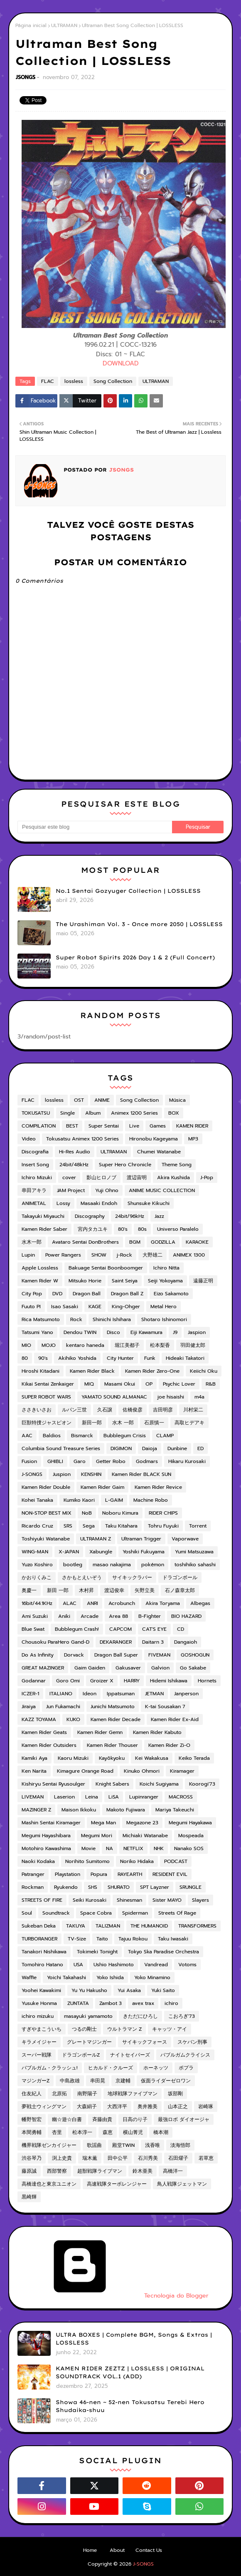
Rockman (33, 1887)
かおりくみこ (37, 1577)
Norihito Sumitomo (87, 1861)
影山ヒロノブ (101, 1177)
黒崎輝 (29, 2197)
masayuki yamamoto (88, 2016)
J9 (175, 1332)
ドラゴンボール (179, 1577)
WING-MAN (35, 1551)
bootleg (72, 1564)
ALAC (69, 1603)
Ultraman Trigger (141, 1539)
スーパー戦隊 (37, 2055)
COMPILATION (39, 1126)
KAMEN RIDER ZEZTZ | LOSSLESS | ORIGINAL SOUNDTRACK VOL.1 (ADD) (130, 2372)
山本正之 (178, 2106)
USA (78, 1964)
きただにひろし (140, 2016)
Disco (113, 1332)
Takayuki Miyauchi (43, 1216)
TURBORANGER (39, 1939)
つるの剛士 (84, 2029)
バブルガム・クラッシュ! (50, 2068)
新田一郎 (92, 1422)
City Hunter (120, 1358)
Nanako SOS (189, 1848)
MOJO (49, 1345)
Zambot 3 (110, 2003)
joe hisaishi (170, 1397)
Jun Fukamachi (63, 1706)
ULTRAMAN (64, 25)
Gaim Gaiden (89, 1668)
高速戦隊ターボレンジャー (117, 2184)
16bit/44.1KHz (37, 1603)
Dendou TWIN (80, 1332)
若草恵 (206, 2158)
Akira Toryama (162, 1603)
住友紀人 (32, 2093)
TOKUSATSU (36, 1113)
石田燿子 (178, 2158)
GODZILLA (163, 1242)
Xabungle (100, 1551)
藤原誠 (29, 2171)
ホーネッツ (155, 2068)
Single (67, 1113)
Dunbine (177, 1448)
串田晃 (97, 2080)
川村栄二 (193, 1409)
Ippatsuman (121, 1693)
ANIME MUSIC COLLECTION (162, 1190)
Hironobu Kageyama (153, 1139)
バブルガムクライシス (185, 2055)
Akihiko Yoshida (77, 1358)
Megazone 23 (142, 1822)
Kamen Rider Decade (115, 1719)
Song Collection (112, 381)
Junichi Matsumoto (113, 1706)
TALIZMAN (108, 1926)
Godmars (147, 1461)
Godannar (34, 1680)
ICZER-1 (30, 1693)
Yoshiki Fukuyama (144, 1551)
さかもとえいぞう (82, 1577)
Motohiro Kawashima (46, 1848)
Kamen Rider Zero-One (152, 1371)
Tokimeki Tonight (97, 1951)
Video (29, 1139)
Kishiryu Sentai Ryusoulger (53, 1784)
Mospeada (191, 1835)
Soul (27, 1913)
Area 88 (118, 1616)
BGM (134, 1242)
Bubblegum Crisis (124, 1435)
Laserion (64, 1797)
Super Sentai (104, 1126)
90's (43, 1358)
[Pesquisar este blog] (94, 827)
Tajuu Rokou (133, 1939)
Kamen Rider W (40, 1280)
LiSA (113, 1797)
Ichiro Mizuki (37, 1177)
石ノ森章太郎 (180, 1590)
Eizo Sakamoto (171, 1293)
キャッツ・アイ (169, 2029)
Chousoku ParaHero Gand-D (55, 1642)
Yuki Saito (163, 1990)
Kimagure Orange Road (85, 1771)
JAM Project (71, 1190)
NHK (159, 1848)
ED (200, 1448)
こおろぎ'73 (181, 2016)
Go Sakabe (193, 1668)
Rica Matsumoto (41, 1319)
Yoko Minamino (152, 1977)
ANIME (102, 1100)
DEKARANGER (116, 1642)
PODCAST (175, 1861)
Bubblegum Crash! (77, 1629)
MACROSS (181, 1797)
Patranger (33, 1874)
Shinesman (129, 1900)
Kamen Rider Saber (44, 1229)
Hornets (207, 1680)
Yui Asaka (129, 1990)
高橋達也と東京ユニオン (49, 2184)
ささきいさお (37, 1409)
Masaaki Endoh (99, 1203)
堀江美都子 (127, 1345)
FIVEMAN (159, 1655)
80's (123, 1229)
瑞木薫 (89, 2158)
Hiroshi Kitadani (40, 1371)
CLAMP (165, 1435)
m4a (199, 1397)
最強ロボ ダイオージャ (183, 2119)
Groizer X (101, 1680)
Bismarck (82, 1435)
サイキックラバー (132, 1577)
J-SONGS (32, 1474)
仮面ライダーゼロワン (166, 2080)
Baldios (52, 1435)
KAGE (95, 1306)
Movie (88, 1848)
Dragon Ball (87, 1293)
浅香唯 (152, 2145)
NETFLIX (133, 1848)
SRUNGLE (191, 1887)
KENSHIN (91, 1474)
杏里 (57, 2132)
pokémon (152, 1564)
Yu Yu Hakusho (89, 1990)
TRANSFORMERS (197, 1926)
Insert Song (35, 1164)
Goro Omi (68, 1680)
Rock (76, 1319)
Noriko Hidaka (137, 1861)
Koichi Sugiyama (159, 1784)
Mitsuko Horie (85, 1280)
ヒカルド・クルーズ (110, 2068)
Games (158, 1126)
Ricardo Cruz (37, 1526)
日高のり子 (135, 2119)
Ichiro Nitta (166, 1268)
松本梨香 (160, 1345)
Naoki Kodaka (38, 1861)
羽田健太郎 (192, 1345)
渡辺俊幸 (114, 1590)
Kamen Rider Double (46, 1487)
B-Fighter (149, 1616)
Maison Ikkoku (78, 1809)
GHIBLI (55, 1461)
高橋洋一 (173, 2171)
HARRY (132, 1680)
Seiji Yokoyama (165, 1280)
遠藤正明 (203, 1280)
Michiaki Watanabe (145, 1835)
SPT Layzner (154, 1887)
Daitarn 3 (153, 1642)
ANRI (92, 1603)
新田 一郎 (58, 1590)
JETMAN (154, 1693)
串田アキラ (34, 1190)
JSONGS (25, 77)
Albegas (200, 1603)
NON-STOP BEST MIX (46, 1513)
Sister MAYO (167, 1900)
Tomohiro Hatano (42, 1964)
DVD (57, 1293)
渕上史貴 (62, 2158)
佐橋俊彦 (133, 1409)
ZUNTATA (78, 2003)
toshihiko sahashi (195, 1564)
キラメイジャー (39, 2042)
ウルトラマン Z (124, 2029)
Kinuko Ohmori (142, 1771)
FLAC (47, 381)
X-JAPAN (69, 1551)
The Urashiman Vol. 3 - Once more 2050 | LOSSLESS (139, 924)
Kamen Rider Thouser (112, 1745)
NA (109, 1848)
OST (79, 1100)
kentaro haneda (85, 1345)
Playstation (67, 1874)
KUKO (73, 1719)
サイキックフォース (144, 2042)
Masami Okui (119, 1384)
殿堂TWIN (123, 2145)
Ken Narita (34, 1771)
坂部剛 (175, 2093)
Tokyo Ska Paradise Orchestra (163, 1951)
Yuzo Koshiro (37, 1564)
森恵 (108, 2132)
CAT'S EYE (154, 1629)
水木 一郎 (123, 1422)
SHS (92, 1887)
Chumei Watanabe (159, 1151)
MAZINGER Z (36, 1809)
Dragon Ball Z (127, 1293)
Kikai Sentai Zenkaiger (48, 1384)
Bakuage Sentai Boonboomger (106, 1268)
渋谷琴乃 (32, 2158)
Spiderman (135, 1913)
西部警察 (57, 2171)
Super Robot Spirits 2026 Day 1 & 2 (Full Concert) (135, 957)
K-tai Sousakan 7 (165, 1706)
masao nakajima (112, 1564)
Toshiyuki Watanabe (46, 1539)
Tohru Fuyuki (163, 1526)
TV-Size (77, 1939)
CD (180, 1629)
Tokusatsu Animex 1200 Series (82, 1139)
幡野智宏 (32, 2119)
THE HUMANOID (149, 1926)
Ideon (89, 1693)
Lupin (28, 1255)
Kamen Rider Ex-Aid (175, 1719)
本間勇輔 (32, 2132)
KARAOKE (197, 1242)
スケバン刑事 (192, 2042)
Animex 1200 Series (134, 1113)
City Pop (32, 1293)
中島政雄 (70, 2080)
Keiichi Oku (203, 1371)
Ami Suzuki (35, 1616)
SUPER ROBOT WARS (46, 1397)
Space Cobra (96, 1913)
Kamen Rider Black (92, 1371)
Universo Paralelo (178, 1229)
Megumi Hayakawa (190, 1822)
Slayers (200, 1900)
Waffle (29, 1977)
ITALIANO (60, 1693)
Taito (102, 1939)
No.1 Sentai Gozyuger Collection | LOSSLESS (128, 890)
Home (90, 2550)
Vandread (156, 1964)
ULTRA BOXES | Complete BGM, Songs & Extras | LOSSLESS (134, 2338)
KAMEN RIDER (192, 1126)
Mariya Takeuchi (174, 1809)
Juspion (62, 1474)
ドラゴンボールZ (81, 2055)
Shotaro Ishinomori (164, 1319)
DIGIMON (121, 1448)
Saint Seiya (125, 1280)
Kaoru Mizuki (73, 1758)
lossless (73, 381)
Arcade (89, 1616)
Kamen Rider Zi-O (169, 1745)
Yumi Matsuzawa (194, 1551)
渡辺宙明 (137, 1177)
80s (142, 1229)
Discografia (35, 1151)
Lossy (63, 1203)
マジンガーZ (35, 2080)
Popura (99, 1874)
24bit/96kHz (129, 1216)
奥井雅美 (147, 2106)
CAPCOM (120, 1629)
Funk (149, 1358)
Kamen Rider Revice (158, 1487)
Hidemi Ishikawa (168, 1680)
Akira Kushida (173, 1177)
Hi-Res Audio (74, 1151)
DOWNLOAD (121, 363)
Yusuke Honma (39, 2003)
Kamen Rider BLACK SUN (141, 1474)
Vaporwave (185, 1539)
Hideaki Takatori (185, 1358)
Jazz (159, 1216)
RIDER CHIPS (163, 1513)
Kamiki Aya (34, 1758)
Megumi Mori (96, 1835)
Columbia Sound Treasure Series (61, 1448)
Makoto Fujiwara (125, 1809)
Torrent (198, 1526)
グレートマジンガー (89, 2042)
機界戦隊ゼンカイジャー (49, 2145)
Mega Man (103, 1822)
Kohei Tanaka (37, 1500)
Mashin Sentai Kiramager (51, 1822)
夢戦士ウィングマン (44, 2106)
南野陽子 (87, 2093)
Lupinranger (143, 1797)
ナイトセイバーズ (130, 2055)
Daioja (149, 1448)
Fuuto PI (31, 1306)
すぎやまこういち (41, 2029)
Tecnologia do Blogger (113, 2295)
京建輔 (123, 2080)
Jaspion (197, 1332)
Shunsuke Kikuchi (149, 1203)
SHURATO (119, 1887)
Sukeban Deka (39, 1926)
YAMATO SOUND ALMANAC (114, 1397)
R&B (211, 1384)
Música (177, 1100)
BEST (72, 1126)
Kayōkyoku (112, 1758)
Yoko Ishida (110, 1977)
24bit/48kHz (74, 1164)
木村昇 (86, 1590)
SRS (68, 1526)
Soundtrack (56, 1913)
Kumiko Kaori (79, 1500)
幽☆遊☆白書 (67, 2119)
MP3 (193, 1139)
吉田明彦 (163, 1409)
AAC (27, 1435)
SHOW (98, 1255)
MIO (26, 1345)
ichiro (171, 2003)
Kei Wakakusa (151, 1758)
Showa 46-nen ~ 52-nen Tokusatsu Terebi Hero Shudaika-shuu (130, 2406)
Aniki (64, 1616)
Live (134, 1126)
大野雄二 (152, 1255)
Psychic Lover (179, 1384)
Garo (80, 1461)
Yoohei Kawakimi (41, 1990)
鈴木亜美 (142, 2171)
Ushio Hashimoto (113, 1964)
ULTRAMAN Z (95, 1539)
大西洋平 (117, 2106)
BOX (173, 1113)
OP (148, 1384)
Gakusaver (128, 1668)
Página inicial (31, 25)
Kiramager (182, 1771)
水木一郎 (32, 1242)
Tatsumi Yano (37, 1332)
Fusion (29, 1461)
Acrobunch (121, 1603)
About (117, 2550)
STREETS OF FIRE (42, 1900)
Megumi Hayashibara (46, 1835)
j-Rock (124, 1255)
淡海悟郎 (180, 2145)
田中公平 (118, 2158)
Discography (90, 1216)
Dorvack (74, 1655)
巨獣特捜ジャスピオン (46, 1422)
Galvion (160, 1668)
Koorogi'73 (202, 1784)
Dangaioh (185, 1642)
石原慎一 (154, 1422)
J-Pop (206, 1177)
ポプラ (186, 2068)
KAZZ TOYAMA (39, 1719)
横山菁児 (133, 2132)
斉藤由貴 (102, 2119)
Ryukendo (66, 1887)
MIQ (89, 1384)
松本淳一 (82, 2132)
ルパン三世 (74, 1409)
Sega (89, 1526)
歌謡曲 (94, 2145)
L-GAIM (114, 1500)
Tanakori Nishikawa (44, 1951)
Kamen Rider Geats (44, 1732)
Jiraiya (29, 1706)
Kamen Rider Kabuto (157, 1732)
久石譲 (104, 1409)
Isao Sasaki (64, 1306)
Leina (91, 1797)
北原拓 (59, 2093)
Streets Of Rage (177, 1913)
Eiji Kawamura (146, 1332)
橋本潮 (160, 2132)
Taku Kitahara (121, 1526)
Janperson (186, 1693)
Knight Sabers (112, 1784)
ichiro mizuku (38, 2016)
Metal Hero (163, 1306)
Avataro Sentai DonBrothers (85, 1242)
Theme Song (177, 1164)
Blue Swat (33, 1629)
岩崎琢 (205, 2106)
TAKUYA (75, 1926)
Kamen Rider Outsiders (49, 1745)
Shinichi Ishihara (112, 1319)
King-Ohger (126, 1306)
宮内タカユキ (93, 1229)
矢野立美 (145, 1590)
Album (93, 1113)
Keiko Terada (194, 1758)
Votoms (187, 1964)
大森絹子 (87, 2106)
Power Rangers (63, 1255)
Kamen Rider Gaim (102, 1487)
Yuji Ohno (106, 1190)
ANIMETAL (34, 1203)
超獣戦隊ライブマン (99, 2171)
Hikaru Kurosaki (187, 1461)
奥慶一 (29, 1590)
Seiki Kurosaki (89, 1900)
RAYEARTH (130, 1874)
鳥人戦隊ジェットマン (182, 2184)
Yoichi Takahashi (66, 1977)
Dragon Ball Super (116, 1655)
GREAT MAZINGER (43, 1668)
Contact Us (148, 2550)
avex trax (143, 2003)
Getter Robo (110, 1461)
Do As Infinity (38, 1655)
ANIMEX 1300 (189, 1255)
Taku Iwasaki (173, 1939)
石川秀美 (148, 2158)
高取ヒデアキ (189, 1422)
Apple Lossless (40, 1268)
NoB (87, 1513)
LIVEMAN (33, 1797)
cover (69, 1177)
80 (25, 1358)
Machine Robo (150, 1500)
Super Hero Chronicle (125, 1164)
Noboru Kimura (120, 1513)
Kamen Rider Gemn (100, 1732)
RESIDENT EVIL (169, 1874)
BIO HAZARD (186, 1616)
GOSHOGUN (195, 1655)
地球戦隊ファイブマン (132, 2093)
